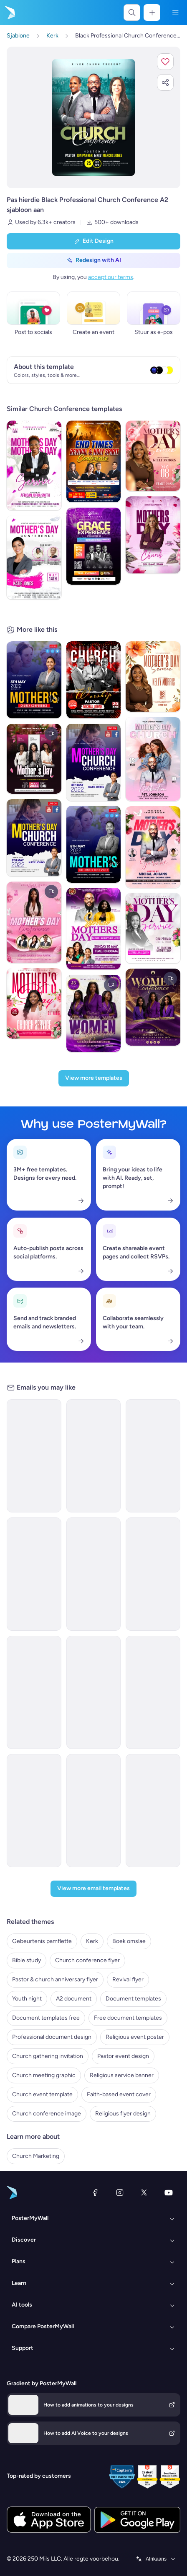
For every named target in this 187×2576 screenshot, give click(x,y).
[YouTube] (168, 2192)
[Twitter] (144, 2192)
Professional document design (51, 2036)
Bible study (26, 1960)
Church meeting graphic (44, 2075)
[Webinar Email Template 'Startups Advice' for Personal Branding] (93, 1455)
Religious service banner (122, 2075)
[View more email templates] (93, 1889)
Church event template (42, 2094)
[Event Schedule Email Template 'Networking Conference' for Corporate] (93, 1574)
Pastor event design (123, 2056)
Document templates (133, 1998)
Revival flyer (128, 1979)
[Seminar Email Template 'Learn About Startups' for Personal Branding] (34, 1455)
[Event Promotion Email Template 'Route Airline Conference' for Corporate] (93, 1692)
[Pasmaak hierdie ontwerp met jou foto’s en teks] (93, 117)
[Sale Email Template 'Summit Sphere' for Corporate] (34, 1692)
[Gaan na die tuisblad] (9, 12)
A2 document (73, 1998)
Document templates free (46, 2017)
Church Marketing (35, 2156)
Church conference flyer (87, 1960)
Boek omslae (129, 1941)
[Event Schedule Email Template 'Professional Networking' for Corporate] (153, 1455)
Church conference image (46, 2113)
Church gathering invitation (47, 2056)
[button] (165, 61)
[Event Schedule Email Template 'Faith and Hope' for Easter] (93, 1810)
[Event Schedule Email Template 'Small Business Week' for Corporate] (153, 1574)
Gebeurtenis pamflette (42, 1941)
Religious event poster (135, 2036)
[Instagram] (119, 2192)
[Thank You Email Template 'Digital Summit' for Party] (34, 1810)
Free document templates (128, 2017)
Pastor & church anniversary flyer (55, 1979)
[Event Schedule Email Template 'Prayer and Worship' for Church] (153, 1692)
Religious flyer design (123, 2113)
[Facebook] (95, 2192)
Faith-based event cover (119, 2094)
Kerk (92, 1941)
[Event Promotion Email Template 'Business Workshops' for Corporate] (34, 1574)
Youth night (27, 1998)
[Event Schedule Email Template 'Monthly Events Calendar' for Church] (153, 1810)
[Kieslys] (175, 12)
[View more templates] (93, 1078)
